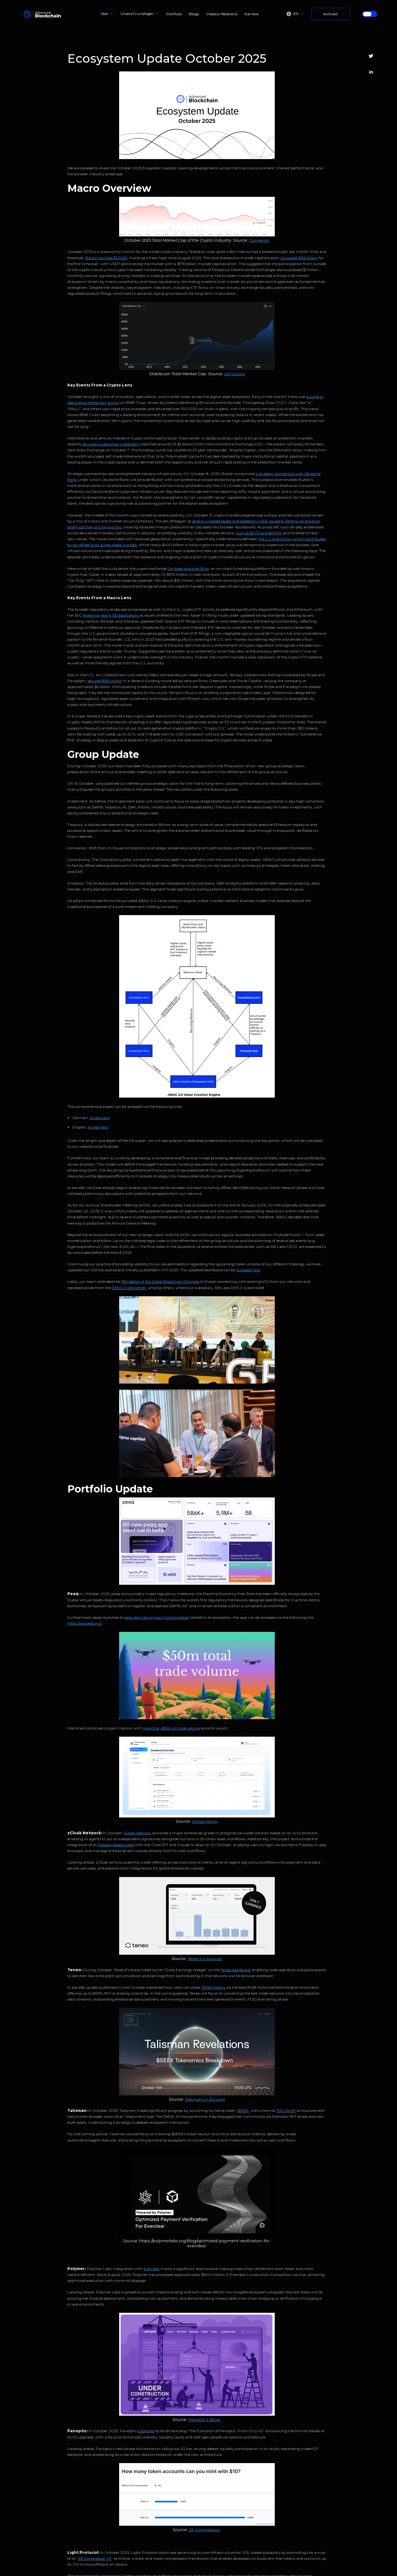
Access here (99, 1118)
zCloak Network (137, 1833)
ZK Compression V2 (94, 2558)
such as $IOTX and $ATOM (258, 533)
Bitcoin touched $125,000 (106, 258)
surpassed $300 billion (298, 258)
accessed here (248, 1270)
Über (104, 14)
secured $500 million (105, 681)
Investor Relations (221, 14)
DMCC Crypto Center (129, 1288)
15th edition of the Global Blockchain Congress (160, 1281)
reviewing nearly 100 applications (111, 615)
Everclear (152, 2269)
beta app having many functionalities (157, 1617)
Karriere (251, 14)
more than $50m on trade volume (171, 1728)
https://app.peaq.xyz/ (84, 1623)
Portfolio (174, 14)
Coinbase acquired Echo (188, 568)
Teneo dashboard (235, 1970)
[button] (107, 14)
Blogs (194, 14)
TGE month (286, 2110)
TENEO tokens (213, 1987)
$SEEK (243, 2110)
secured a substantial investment (110, 444)
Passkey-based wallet (116, 1845)
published (145, 2431)
